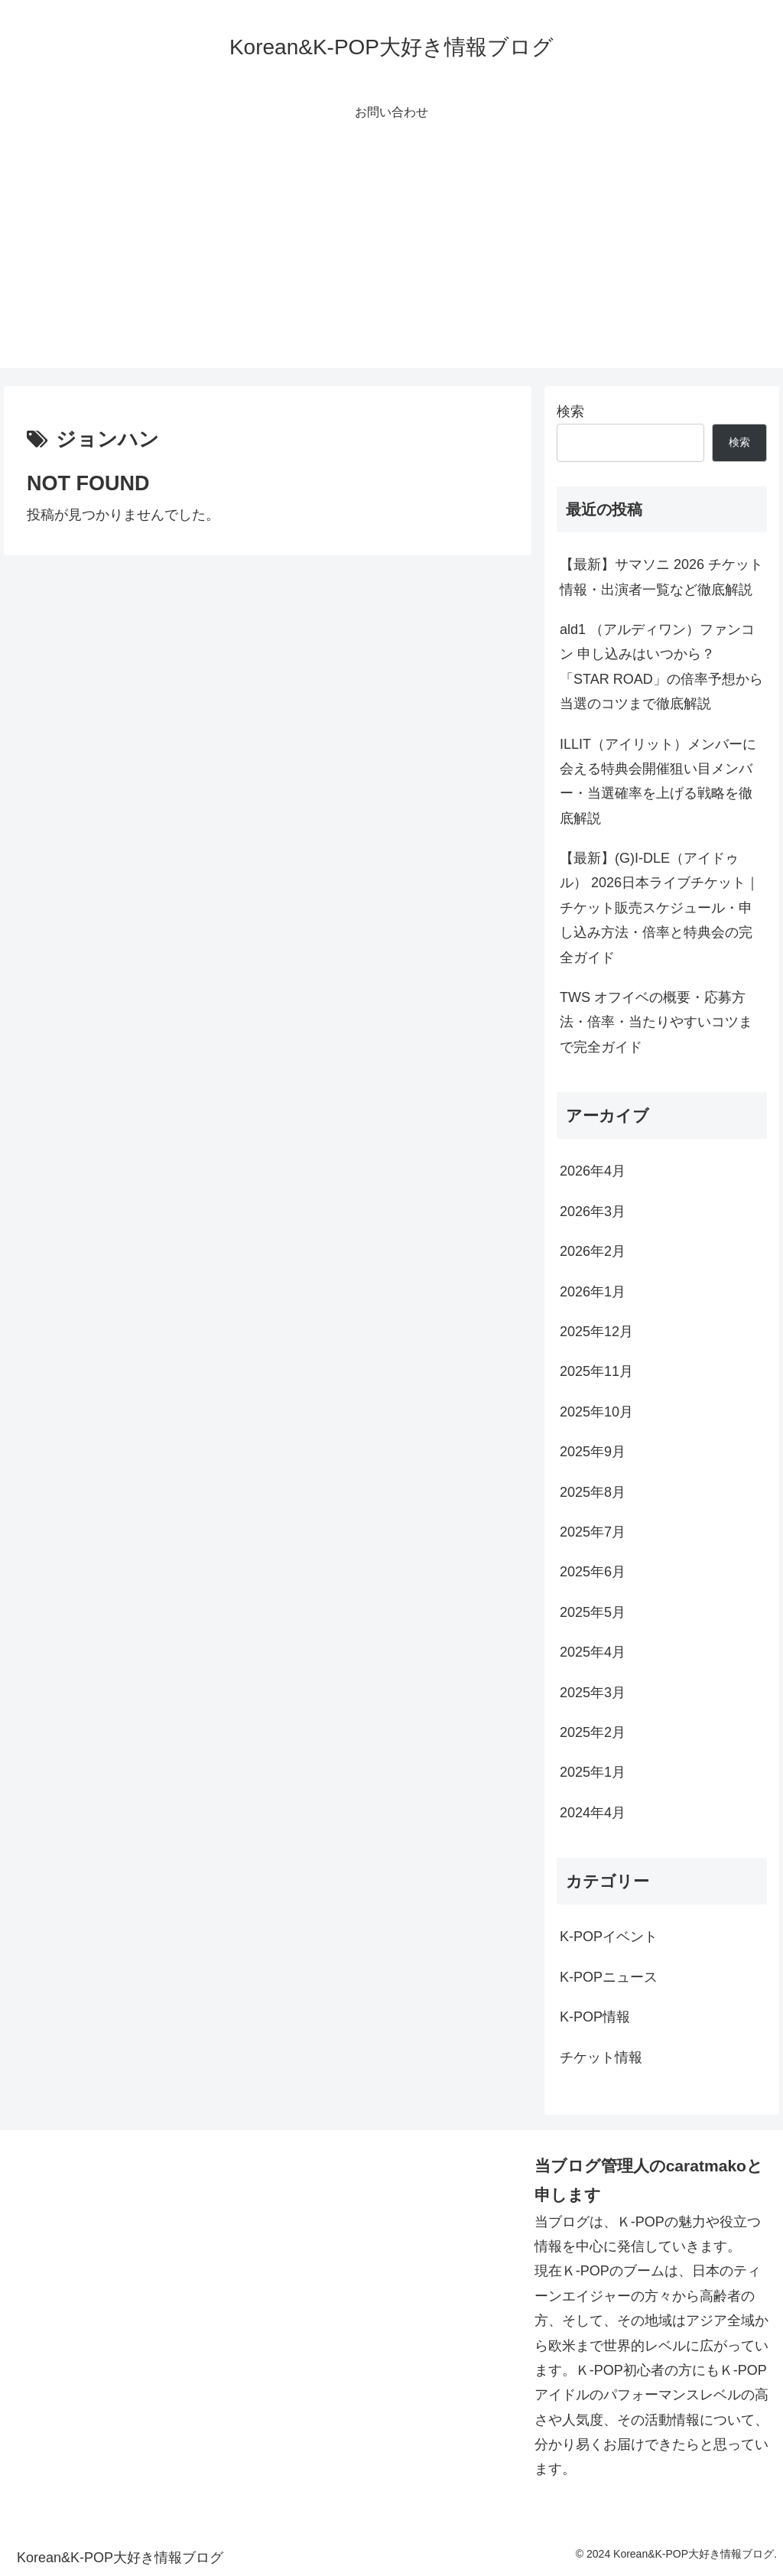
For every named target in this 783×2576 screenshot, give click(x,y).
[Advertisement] (391, 261)
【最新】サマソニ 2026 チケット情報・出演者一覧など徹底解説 (661, 577)
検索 (570, 411)
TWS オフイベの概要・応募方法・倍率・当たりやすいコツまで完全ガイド (656, 1022)
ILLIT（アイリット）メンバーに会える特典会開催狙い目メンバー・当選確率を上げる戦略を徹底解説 (658, 781)
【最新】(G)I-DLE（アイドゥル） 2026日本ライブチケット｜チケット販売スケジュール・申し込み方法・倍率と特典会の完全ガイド (659, 908)
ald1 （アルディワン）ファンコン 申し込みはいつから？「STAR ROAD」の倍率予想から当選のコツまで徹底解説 (661, 666)
